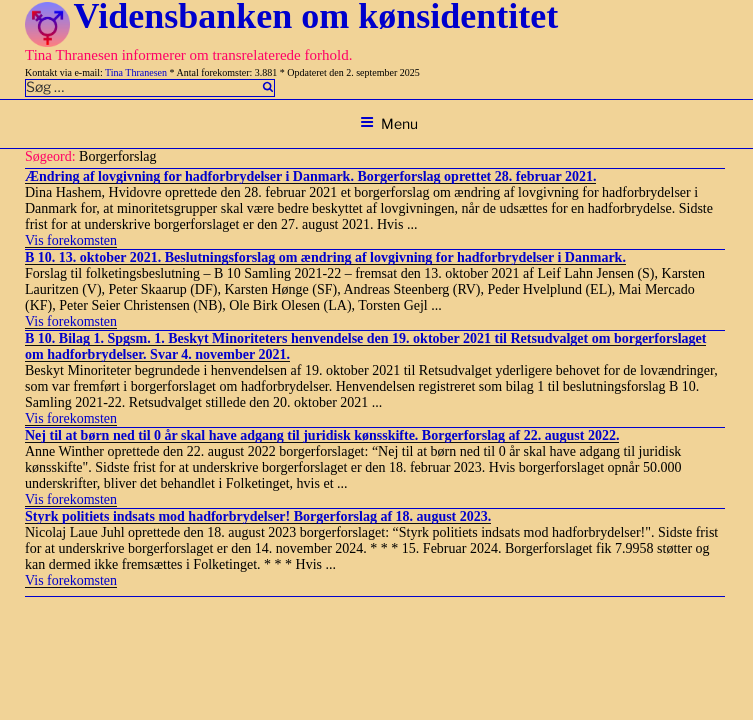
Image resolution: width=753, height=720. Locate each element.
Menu (389, 123)
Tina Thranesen (136, 72)
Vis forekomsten (71, 240)
